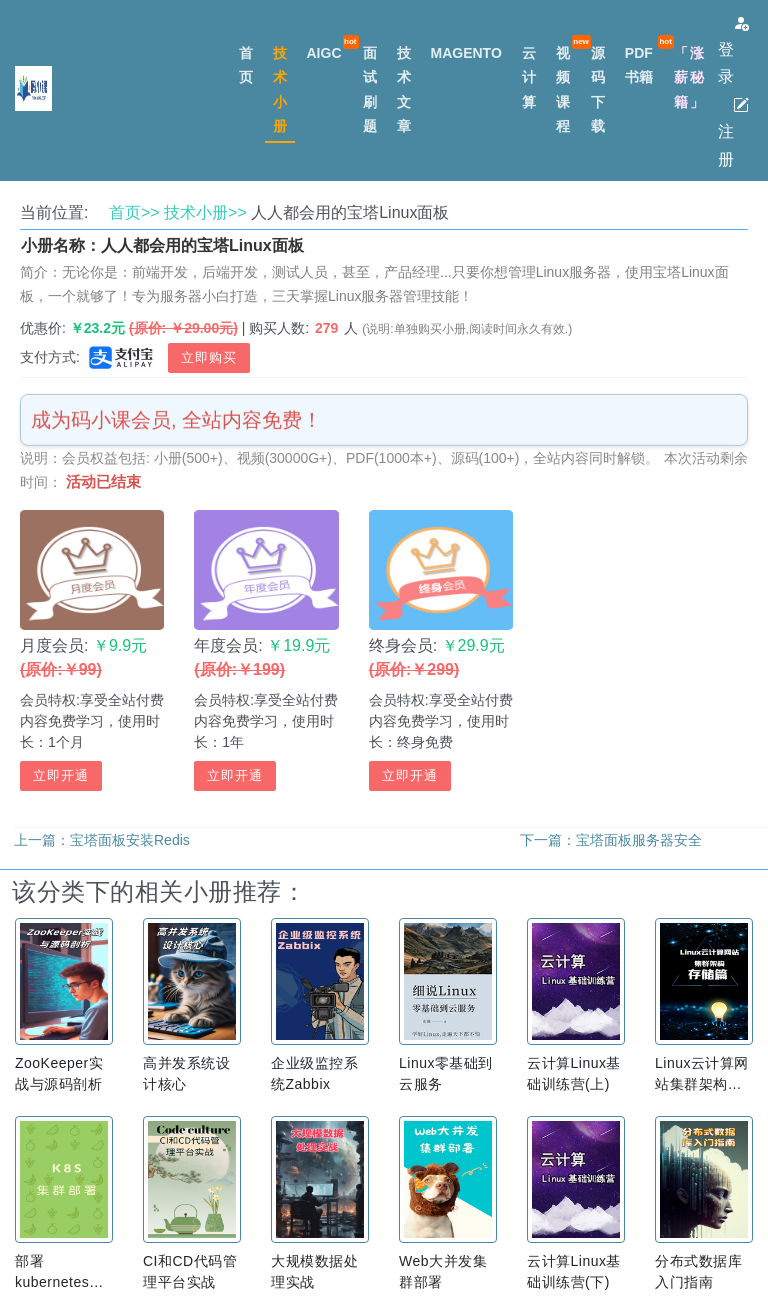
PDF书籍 (639, 65)
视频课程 (563, 89)
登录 (733, 50)
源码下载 (598, 89)
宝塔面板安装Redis (130, 840)
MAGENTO (466, 53)
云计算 (529, 77)
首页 (246, 65)
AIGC (324, 53)
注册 (733, 132)
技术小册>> (205, 212)
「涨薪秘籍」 (690, 77)
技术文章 (404, 89)
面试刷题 (370, 89)
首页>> (134, 212)
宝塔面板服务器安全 (639, 840)
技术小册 (280, 89)
